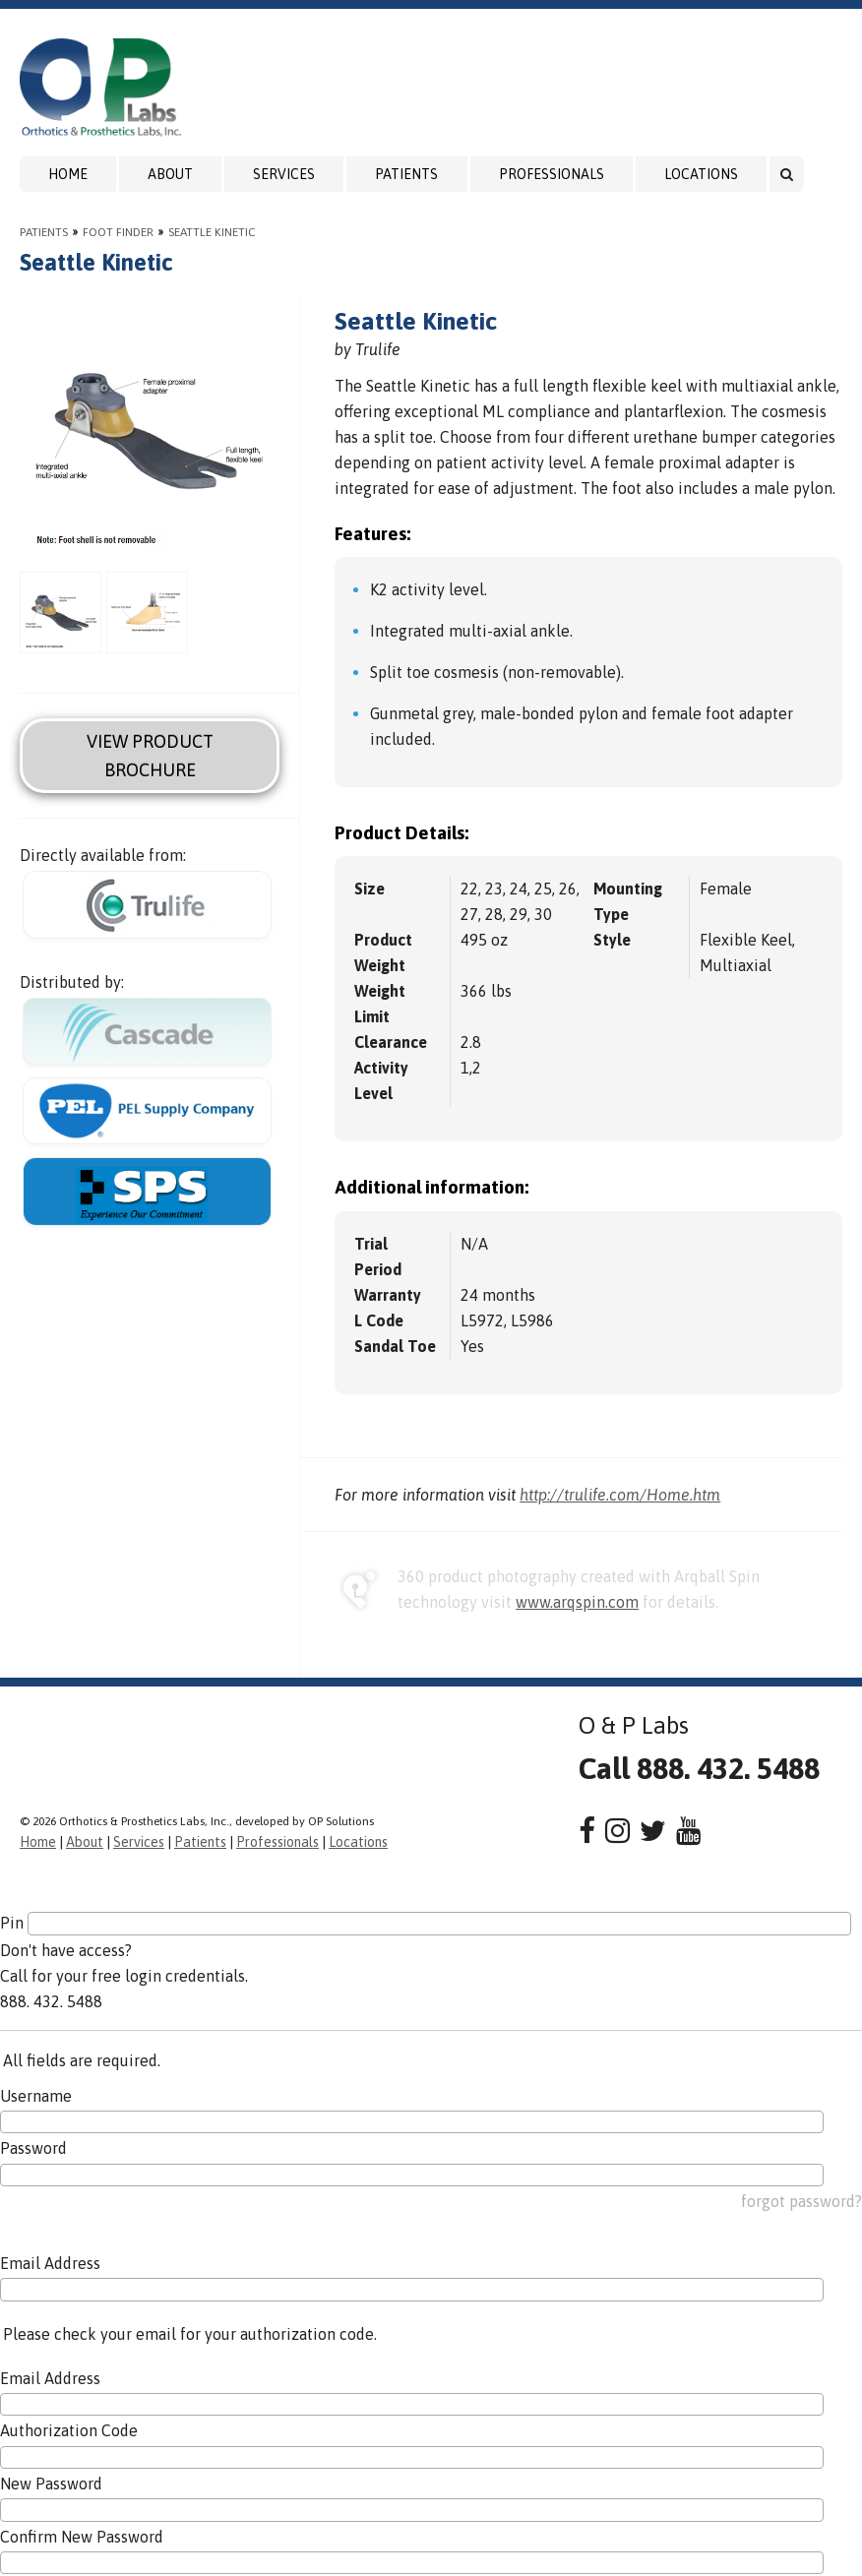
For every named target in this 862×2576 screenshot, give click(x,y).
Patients (406, 174)
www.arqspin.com (577, 1602)
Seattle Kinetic (212, 232)
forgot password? (801, 2201)
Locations (701, 174)
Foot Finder (118, 232)
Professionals (551, 174)
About (170, 174)
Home (68, 174)
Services (284, 174)
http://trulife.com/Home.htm (620, 1494)
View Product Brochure (150, 755)
